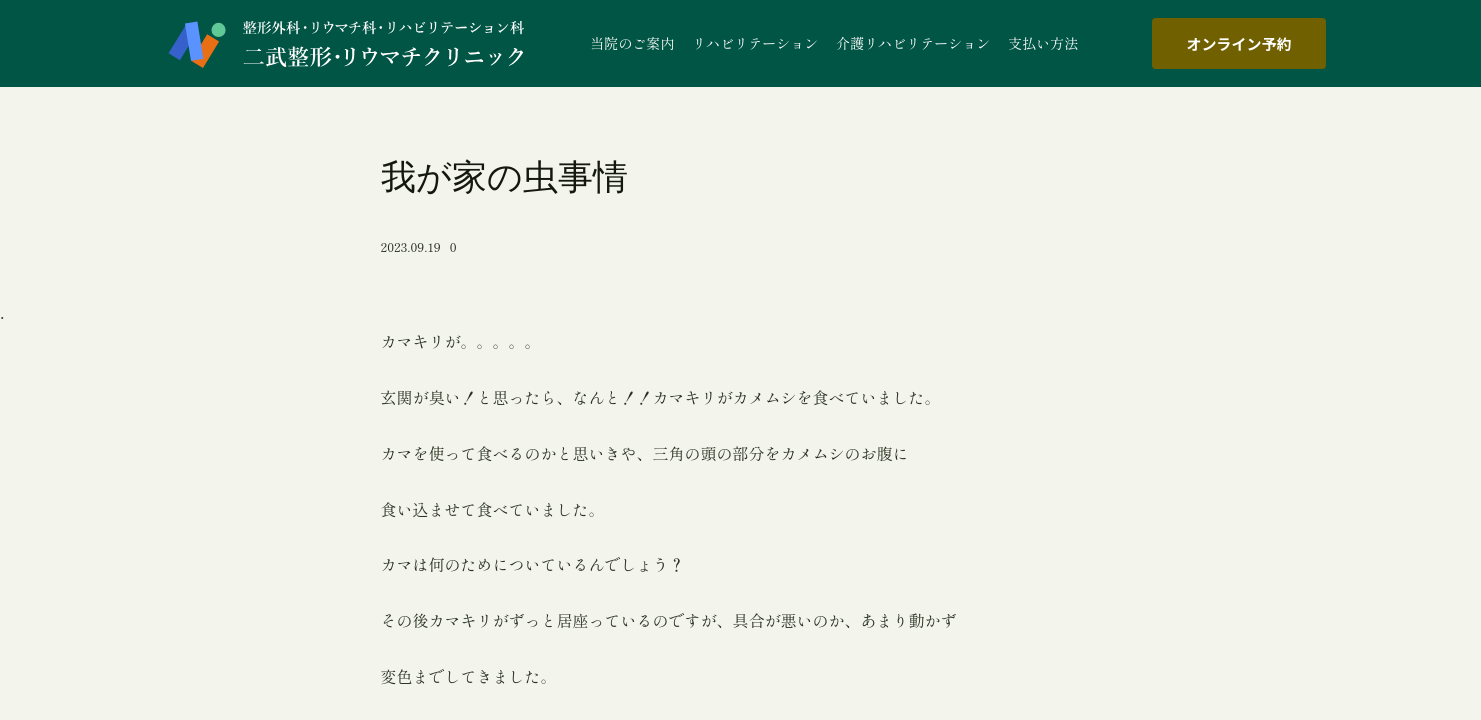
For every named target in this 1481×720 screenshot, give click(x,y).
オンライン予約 (1238, 43)
